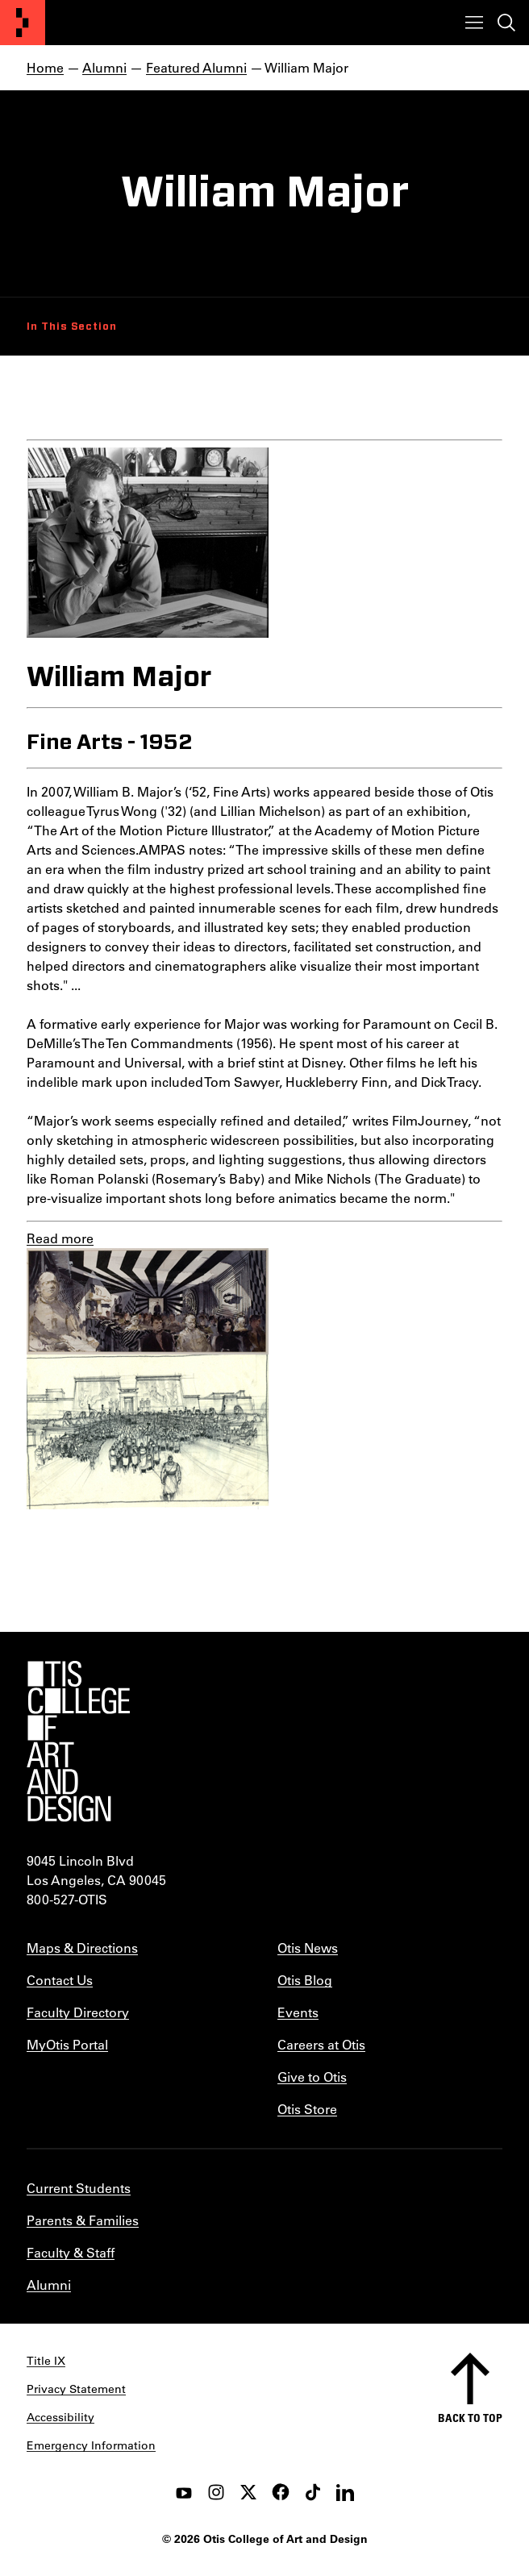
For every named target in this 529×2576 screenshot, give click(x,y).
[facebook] (280, 2492)
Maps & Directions (82, 1947)
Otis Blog (304, 1979)
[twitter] (248, 2492)
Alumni (104, 67)
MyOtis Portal (67, 2044)
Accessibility (60, 2417)
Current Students (79, 2187)
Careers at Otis (321, 2044)
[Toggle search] (506, 22)
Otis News (307, 1947)
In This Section (72, 326)
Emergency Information (91, 2445)
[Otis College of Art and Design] (22, 22)
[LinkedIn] (345, 2492)
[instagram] (216, 2492)
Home (45, 67)
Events (298, 2012)
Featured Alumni (196, 67)
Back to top (470, 2417)
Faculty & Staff (71, 2252)
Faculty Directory (78, 2012)
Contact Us (60, 1979)
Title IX (46, 2360)
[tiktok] (313, 2492)
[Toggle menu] (474, 22)
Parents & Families (83, 2220)
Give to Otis (312, 2076)
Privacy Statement (76, 2389)
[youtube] (184, 2492)
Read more (60, 1238)
